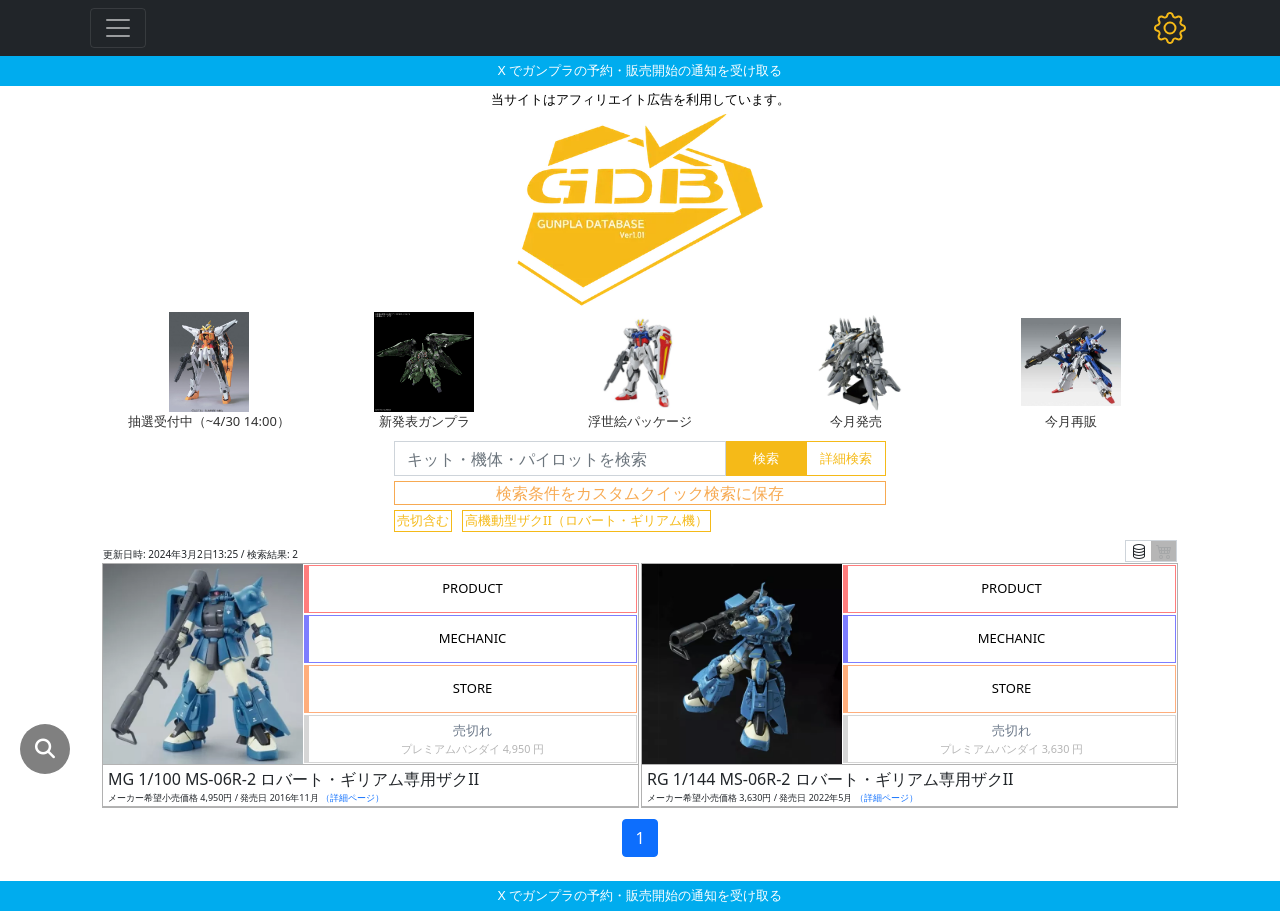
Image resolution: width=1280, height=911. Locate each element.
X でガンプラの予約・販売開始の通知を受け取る (640, 70)
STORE (473, 688)
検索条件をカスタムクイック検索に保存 (640, 493)
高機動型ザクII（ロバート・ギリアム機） (586, 520)
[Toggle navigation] (118, 28)
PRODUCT (472, 588)
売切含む (423, 520)
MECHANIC (473, 638)
